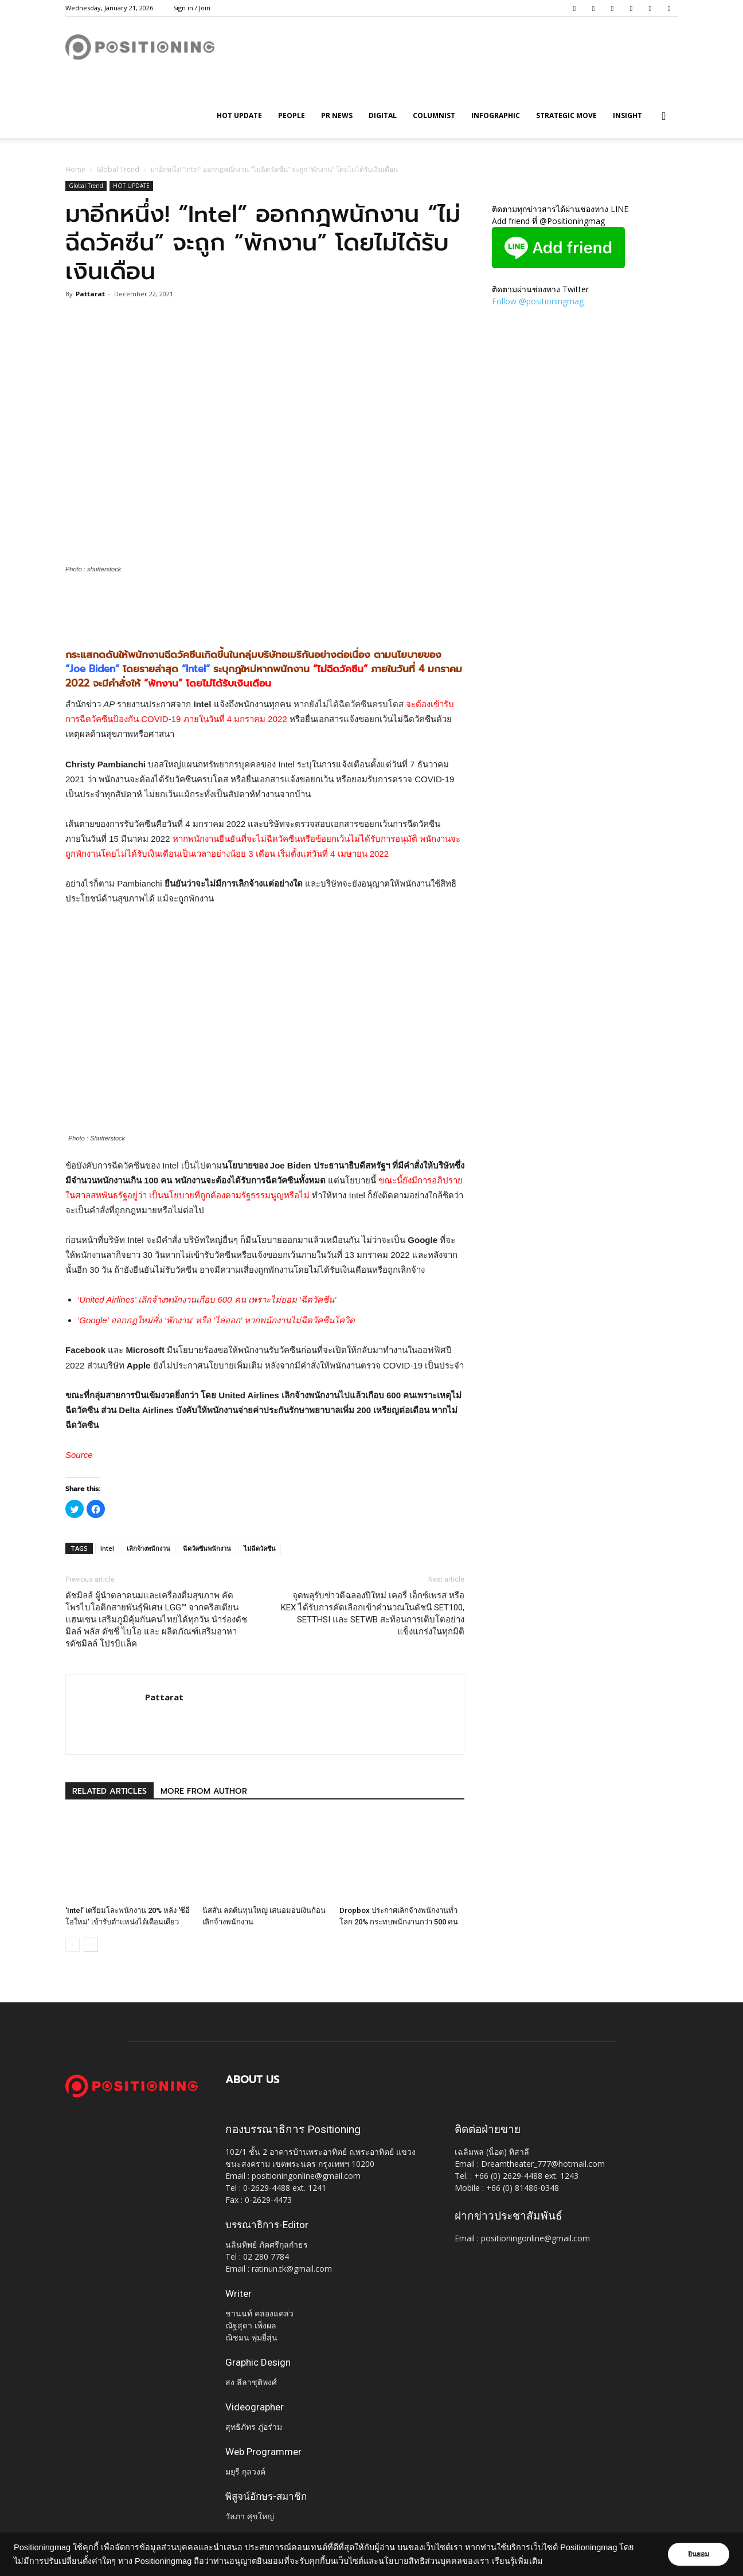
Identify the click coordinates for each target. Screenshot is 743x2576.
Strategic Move (566, 115)
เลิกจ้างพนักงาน (148, 1548)
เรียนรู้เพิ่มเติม (517, 2561)
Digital (383, 115)
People (291, 115)
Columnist (434, 115)
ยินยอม (698, 2554)
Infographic (495, 115)
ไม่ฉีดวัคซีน (260, 1548)
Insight (627, 115)
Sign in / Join (191, 7)
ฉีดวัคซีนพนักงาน (207, 1548)
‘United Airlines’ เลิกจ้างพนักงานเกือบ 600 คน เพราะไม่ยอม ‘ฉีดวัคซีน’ (207, 1299)
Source (79, 1455)
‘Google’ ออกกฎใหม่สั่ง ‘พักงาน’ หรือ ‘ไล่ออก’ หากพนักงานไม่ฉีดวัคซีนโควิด (216, 1320)
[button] (664, 116)
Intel (107, 1548)
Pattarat (90, 293)
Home (75, 169)
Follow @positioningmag (538, 301)
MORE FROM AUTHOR (204, 1791)
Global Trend (117, 169)
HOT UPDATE (239, 115)
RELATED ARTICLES (109, 1791)
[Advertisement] (265, 606)
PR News (337, 115)
